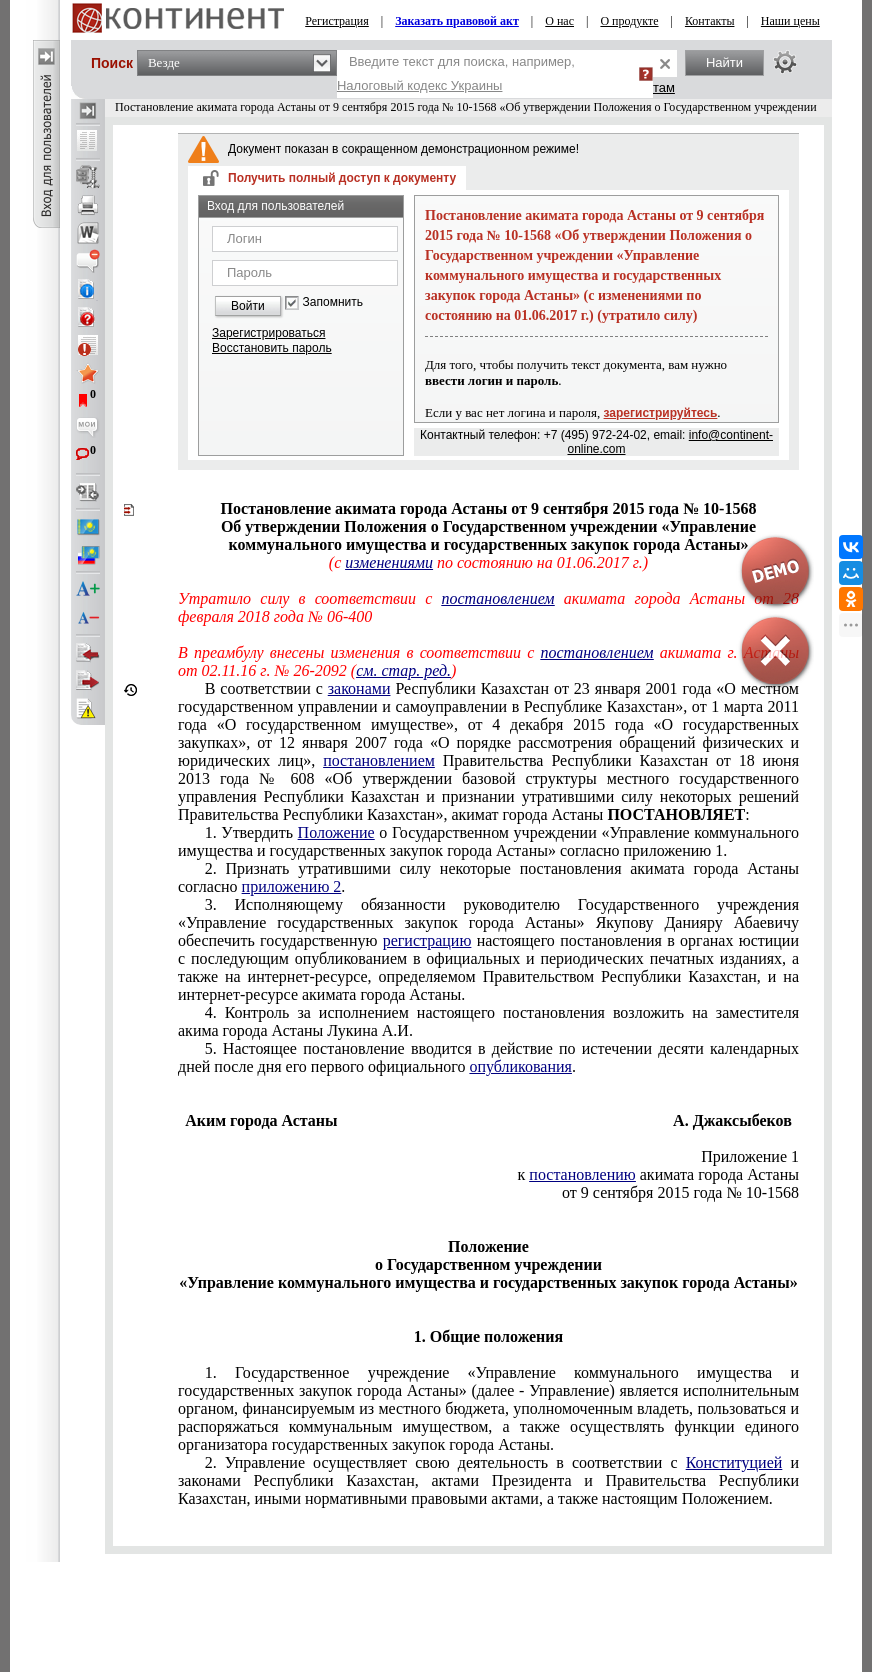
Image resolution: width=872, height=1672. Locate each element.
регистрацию (427, 940)
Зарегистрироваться (268, 333)
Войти (248, 306)
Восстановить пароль (272, 348)
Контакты (710, 21)
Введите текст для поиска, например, (456, 73)
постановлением (497, 598)
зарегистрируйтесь (661, 413)
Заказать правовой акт (457, 21)
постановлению (582, 1174)
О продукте (629, 21)
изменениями (389, 562)
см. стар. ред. (403, 670)
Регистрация (337, 21)
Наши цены (790, 21)
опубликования (520, 1066)
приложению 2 (292, 886)
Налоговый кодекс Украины (420, 85)
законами (359, 688)
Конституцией (734, 1462)
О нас (559, 21)
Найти (724, 62)
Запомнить (333, 302)
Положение (336, 832)
